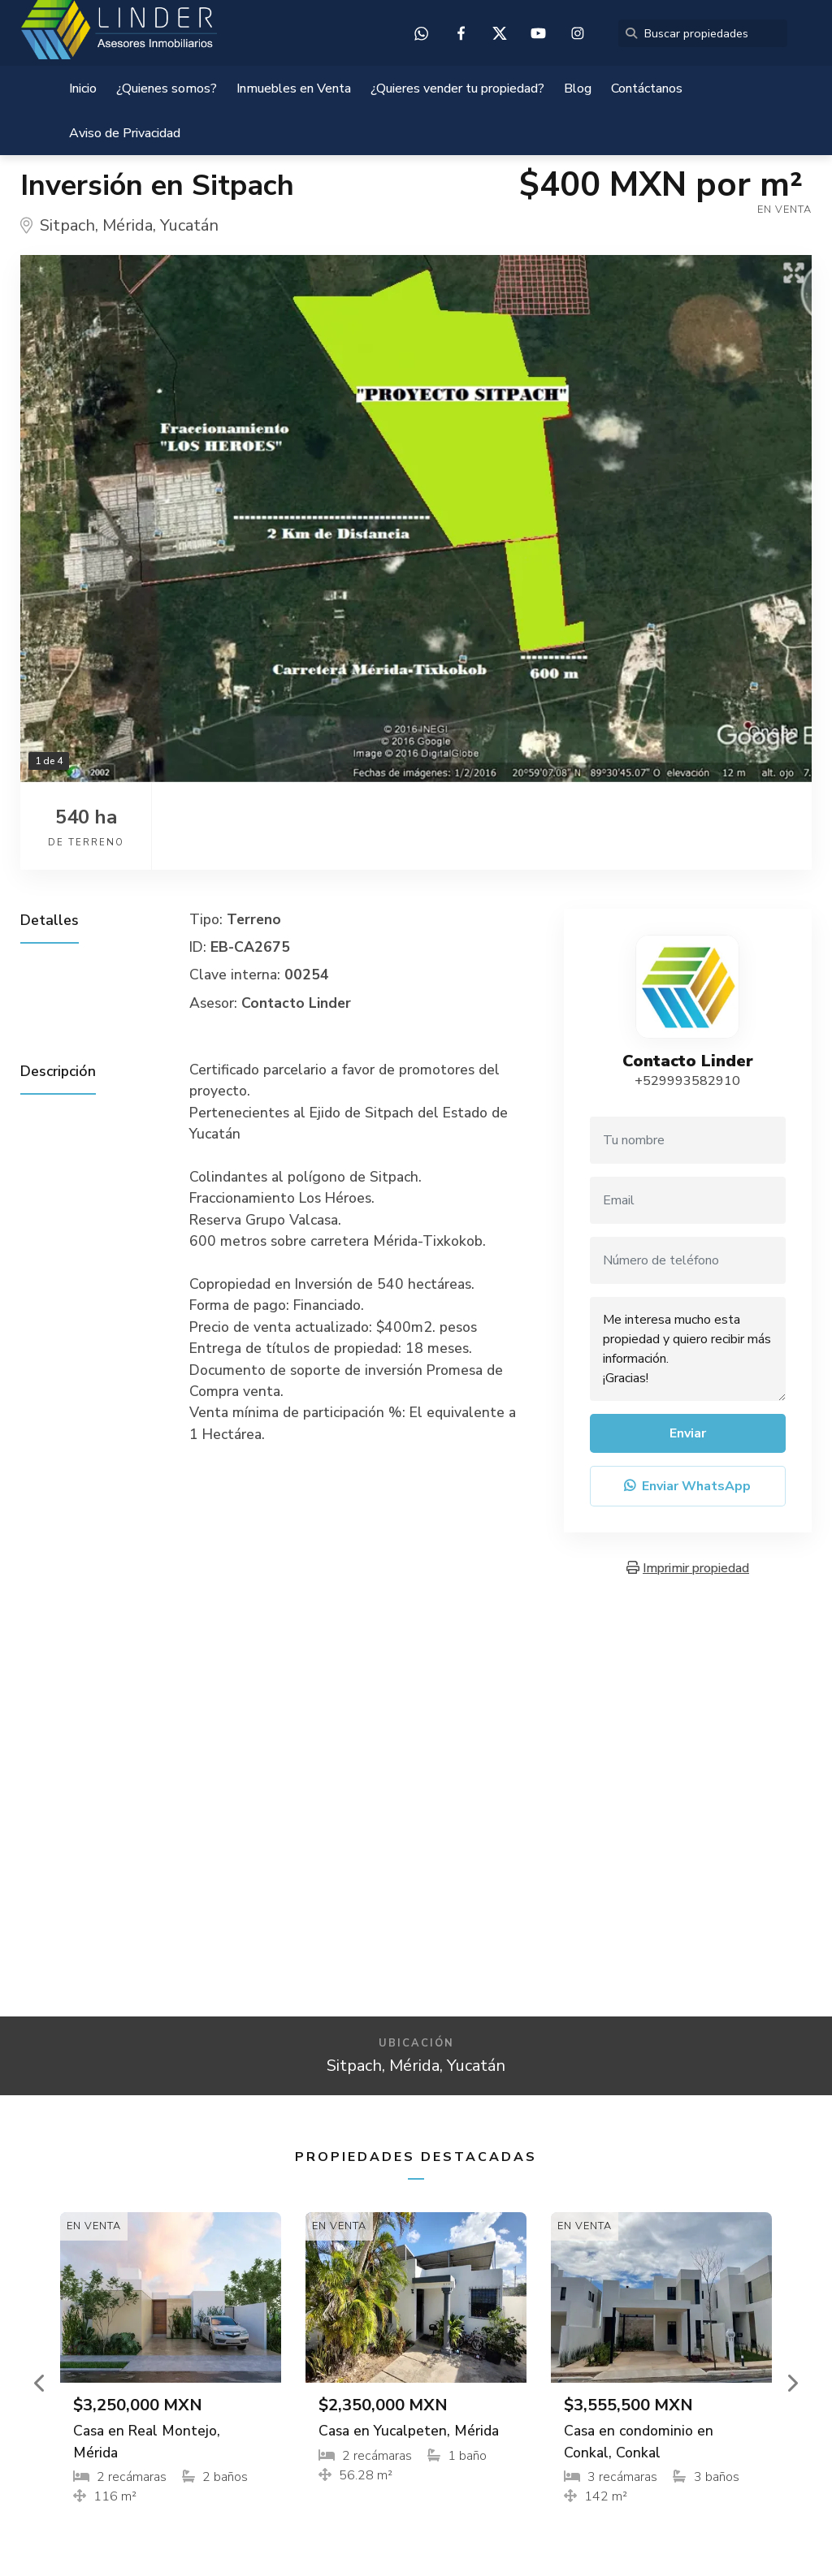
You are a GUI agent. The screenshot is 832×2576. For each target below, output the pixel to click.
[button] (40, 2382)
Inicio (83, 88)
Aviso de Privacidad (124, 133)
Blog (578, 88)
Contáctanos (646, 88)
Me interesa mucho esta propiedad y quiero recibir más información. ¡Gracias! (688, 1349)
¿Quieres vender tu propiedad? (457, 88)
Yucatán (189, 225)
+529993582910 (687, 1081)
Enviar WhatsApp (687, 1486)
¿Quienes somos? (166, 88)
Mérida (127, 225)
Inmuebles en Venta (293, 88)
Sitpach (67, 225)
